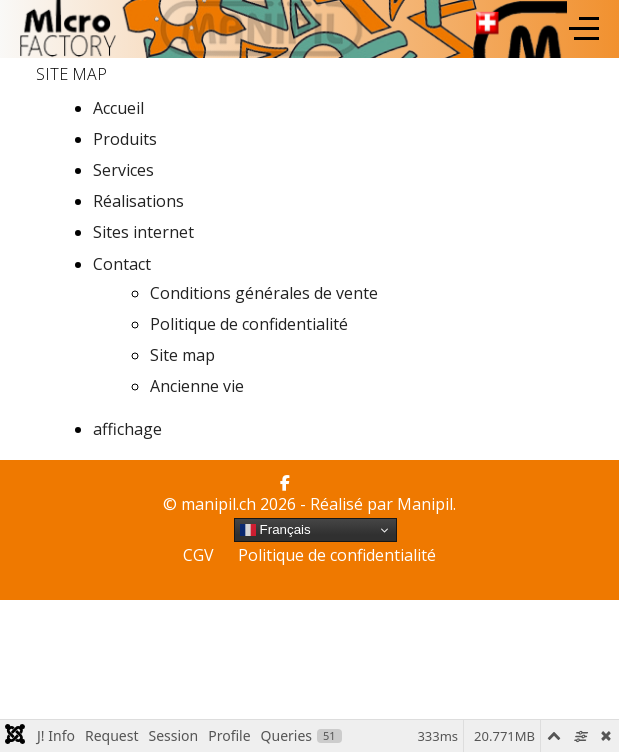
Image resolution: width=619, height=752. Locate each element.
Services (123, 170)
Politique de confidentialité (249, 324)
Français (275, 530)
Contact (122, 264)
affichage (127, 429)
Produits (125, 139)
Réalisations (138, 201)
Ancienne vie (197, 386)
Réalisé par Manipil (381, 504)
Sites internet (143, 232)
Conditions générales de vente (264, 293)
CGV (198, 555)
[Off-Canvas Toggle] (584, 29)
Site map (182, 355)
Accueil (118, 108)
